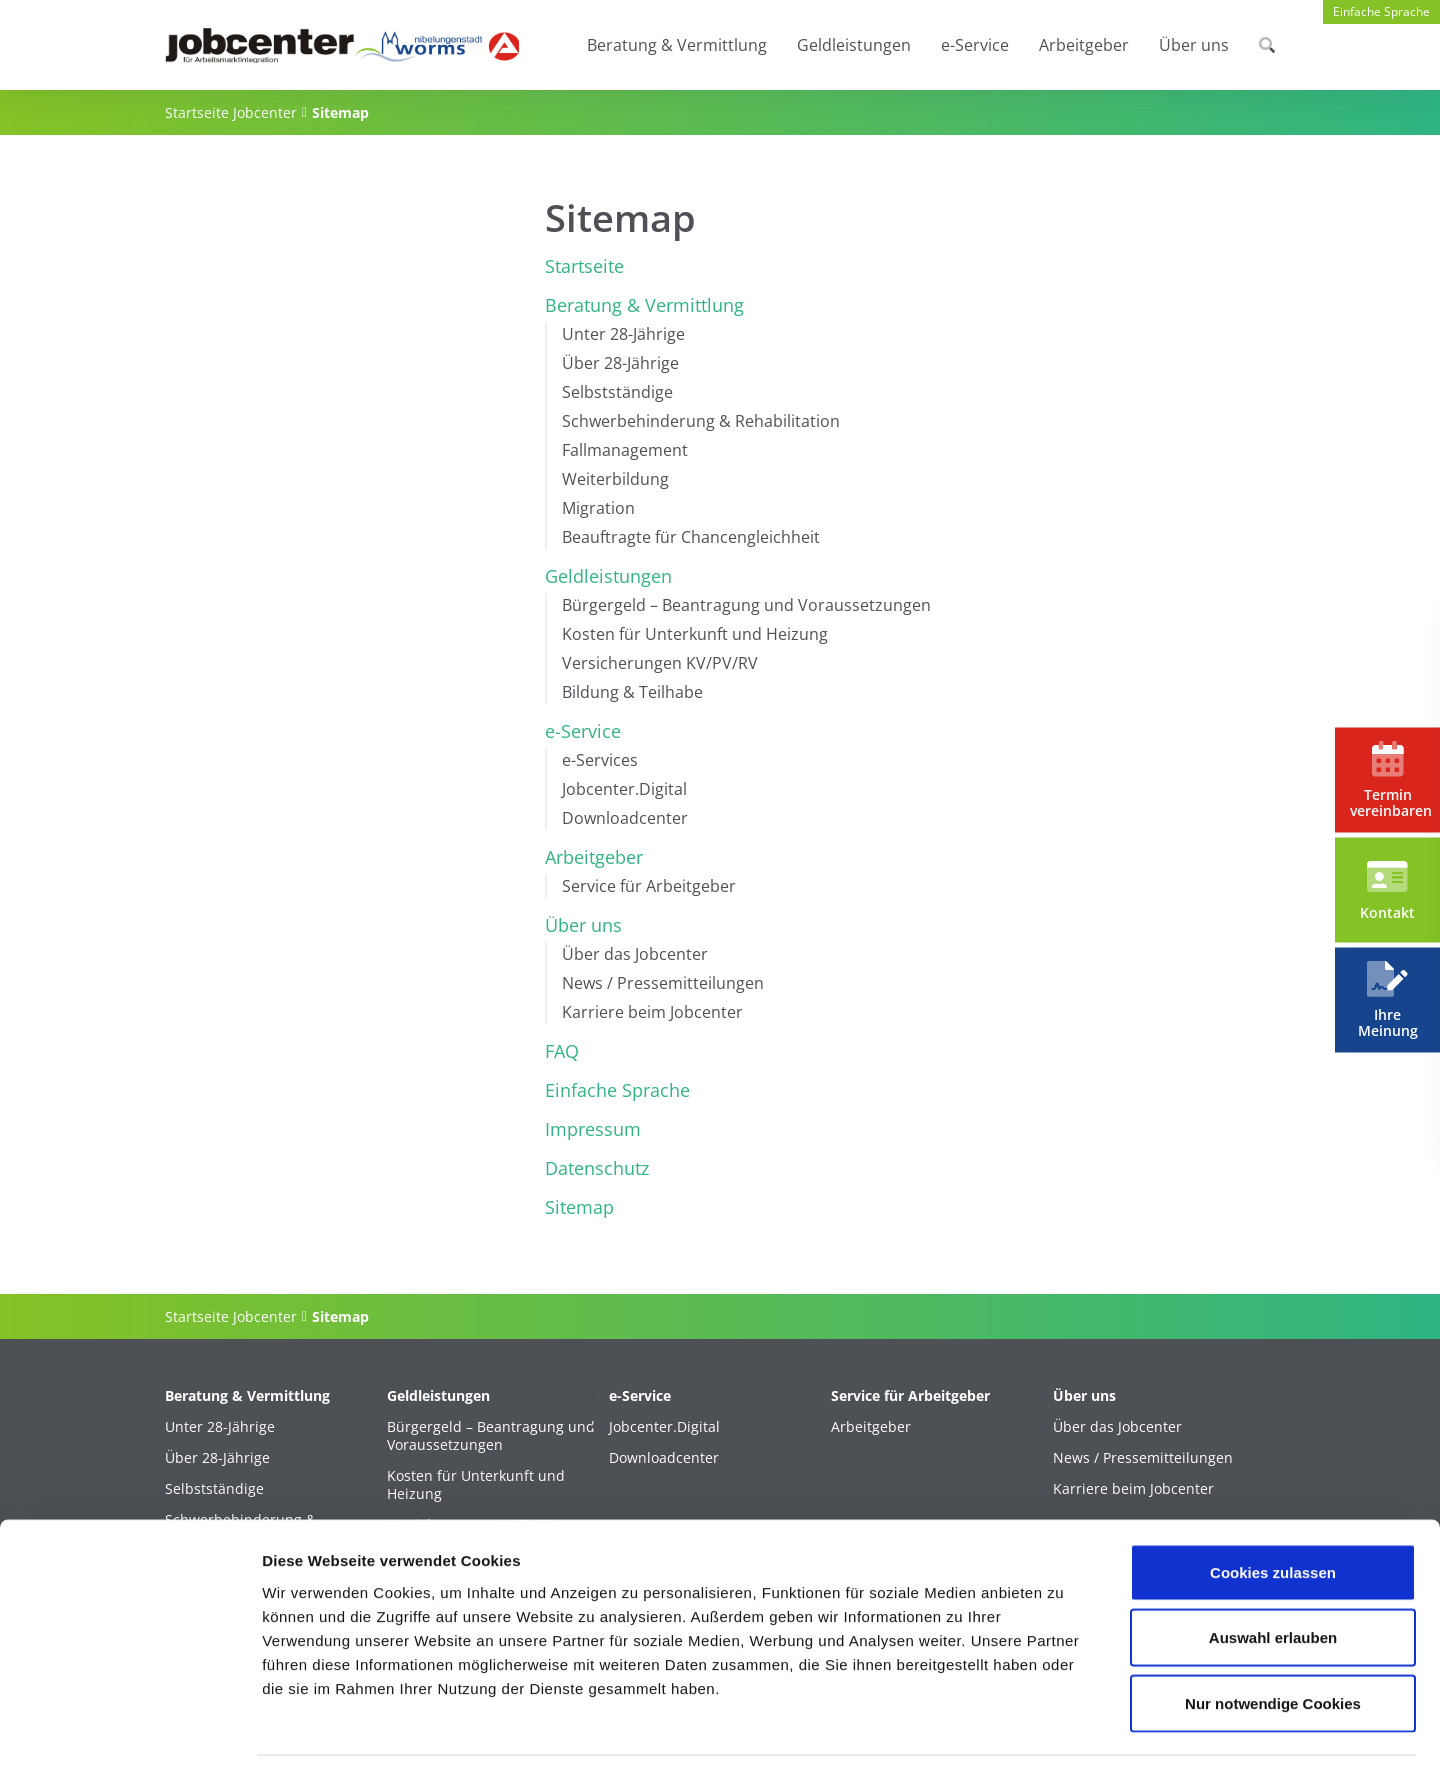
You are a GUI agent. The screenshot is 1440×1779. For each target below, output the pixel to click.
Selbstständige (617, 392)
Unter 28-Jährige (623, 334)
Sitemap (579, 1207)
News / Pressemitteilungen (663, 983)
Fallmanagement (625, 450)
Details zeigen (1063, 1739)
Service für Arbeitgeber (649, 886)
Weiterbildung (615, 479)
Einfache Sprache (1381, 11)
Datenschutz (597, 1168)
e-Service (975, 45)
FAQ (562, 1051)
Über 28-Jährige (620, 363)
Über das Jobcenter (635, 954)
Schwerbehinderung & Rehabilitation (701, 421)
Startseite (584, 266)
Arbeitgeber (1084, 45)
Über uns (1194, 45)
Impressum (593, 1129)
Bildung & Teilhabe (632, 692)
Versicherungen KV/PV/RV (660, 663)
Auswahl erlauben (1273, 1582)
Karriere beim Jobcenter (652, 1012)
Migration (598, 508)
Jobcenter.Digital (624, 789)
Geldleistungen (854, 45)
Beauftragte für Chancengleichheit (691, 537)
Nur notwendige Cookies (1273, 1647)
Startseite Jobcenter (231, 112)
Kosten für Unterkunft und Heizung (695, 634)
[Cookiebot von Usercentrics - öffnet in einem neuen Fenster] (129, 1740)
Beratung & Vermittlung (677, 45)
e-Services (600, 760)
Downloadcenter (625, 818)
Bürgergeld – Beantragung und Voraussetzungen (746, 605)
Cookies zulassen (1273, 1516)
